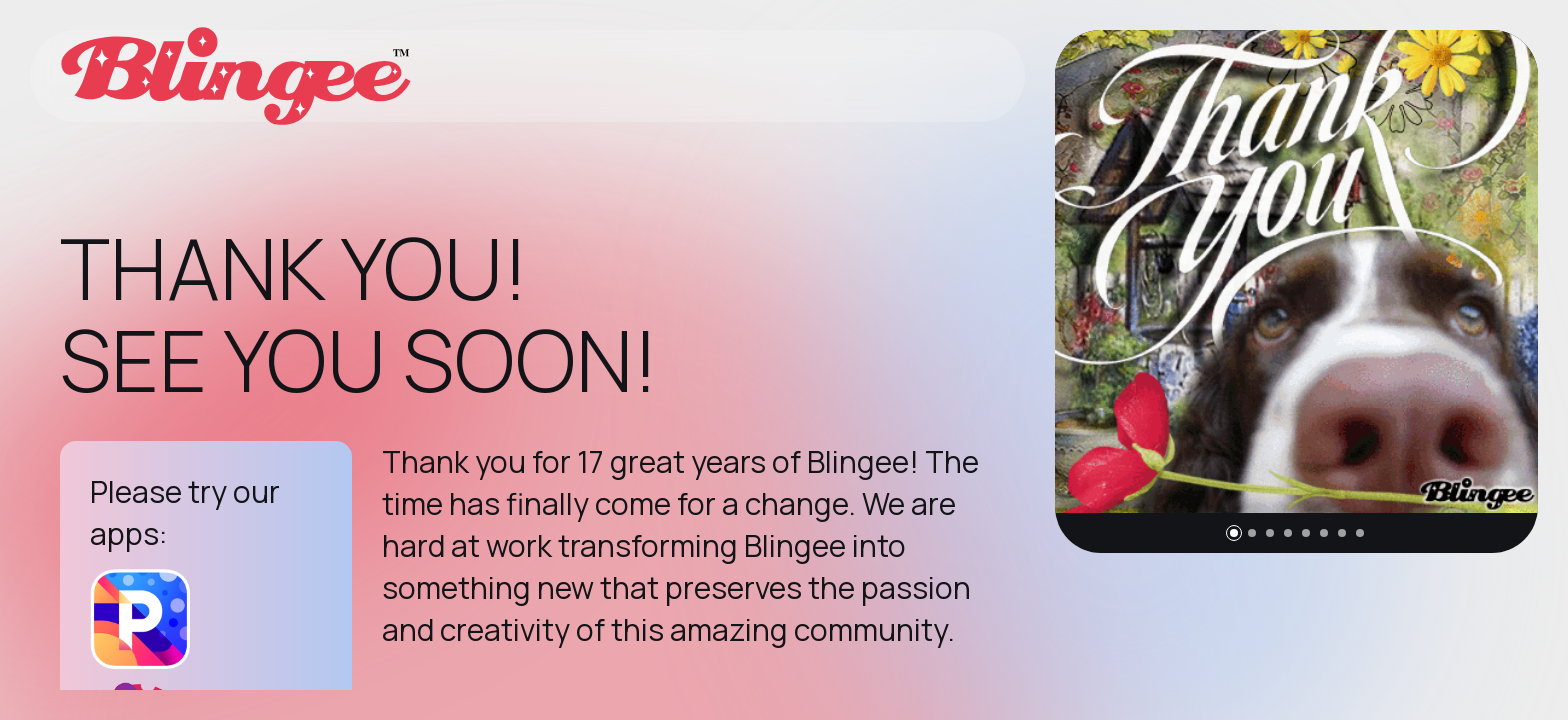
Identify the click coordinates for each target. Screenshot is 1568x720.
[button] (1234, 533)
